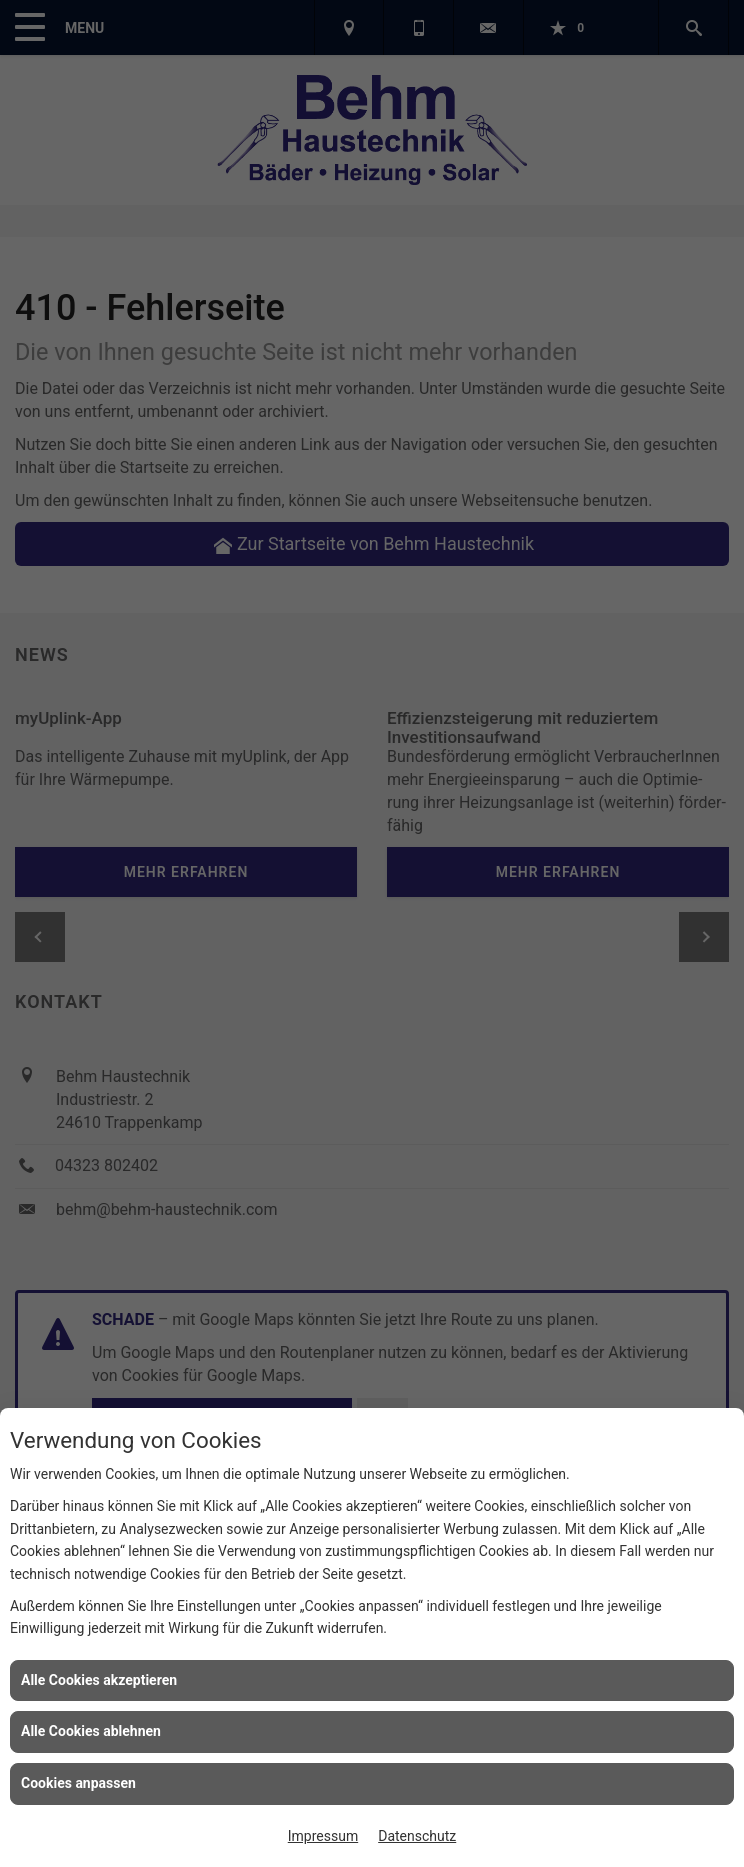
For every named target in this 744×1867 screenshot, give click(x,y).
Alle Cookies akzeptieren (99, 1680)
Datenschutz (417, 1836)
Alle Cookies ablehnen (91, 1731)
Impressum (323, 1836)
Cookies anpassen (78, 1783)
